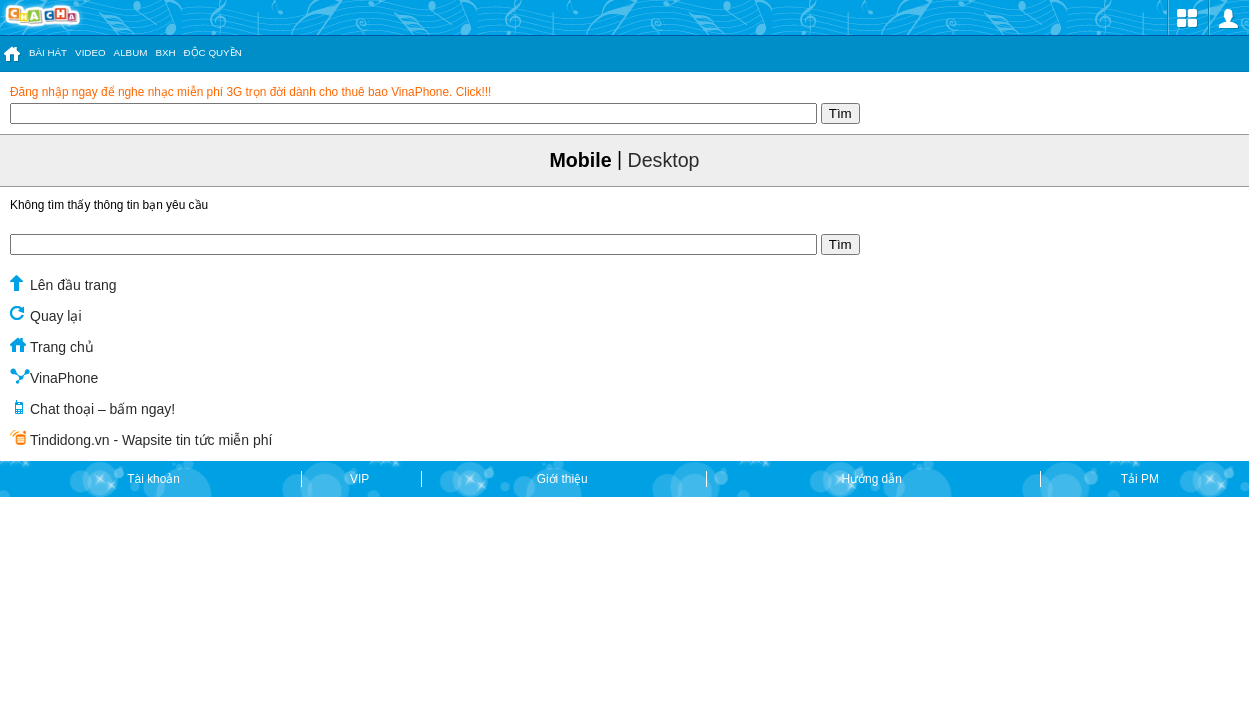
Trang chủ (52, 346)
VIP (361, 480)
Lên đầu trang (63, 284)
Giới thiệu (564, 480)
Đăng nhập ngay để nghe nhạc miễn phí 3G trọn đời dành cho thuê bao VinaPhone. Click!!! (250, 92)
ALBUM (131, 52)
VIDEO (90, 52)
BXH (165, 52)
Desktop (664, 160)
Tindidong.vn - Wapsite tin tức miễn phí (141, 439)
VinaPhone (54, 377)
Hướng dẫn (873, 480)
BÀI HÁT (48, 52)
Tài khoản (155, 480)
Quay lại (46, 315)
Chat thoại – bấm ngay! (92, 408)
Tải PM (1140, 480)
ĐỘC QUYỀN (213, 52)
